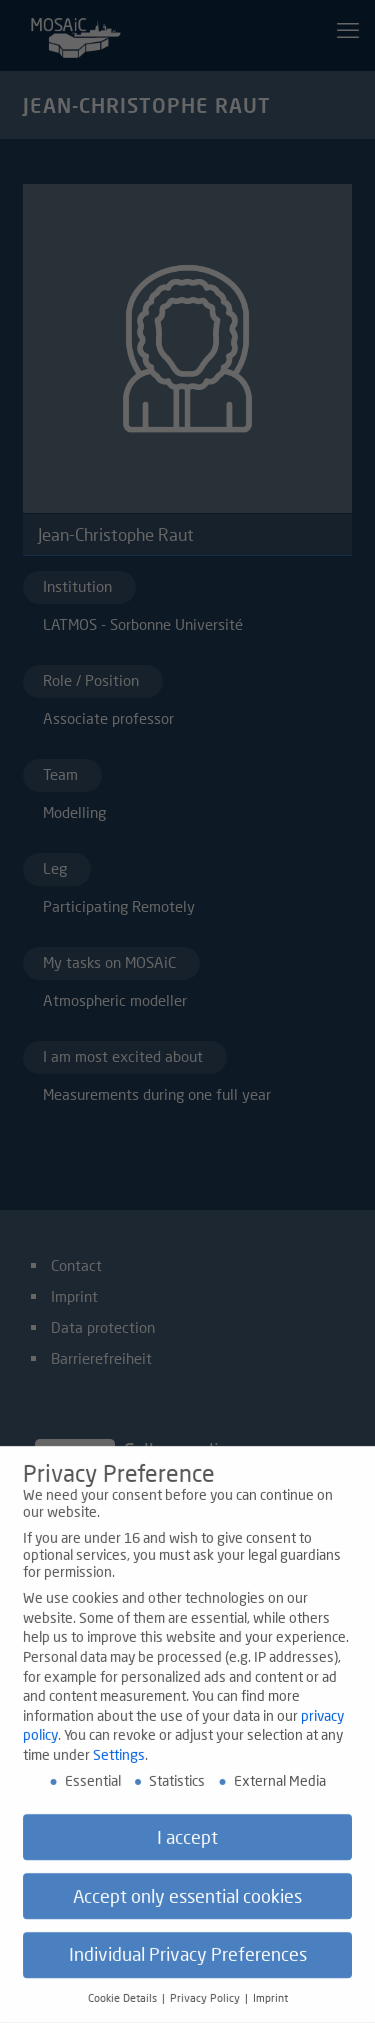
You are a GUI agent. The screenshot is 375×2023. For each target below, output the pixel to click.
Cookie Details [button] (124, 2008)
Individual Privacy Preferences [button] (188, 1964)
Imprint (270, 2008)
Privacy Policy (206, 2008)
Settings (119, 1763)
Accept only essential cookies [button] (187, 1905)
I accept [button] (187, 1846)
